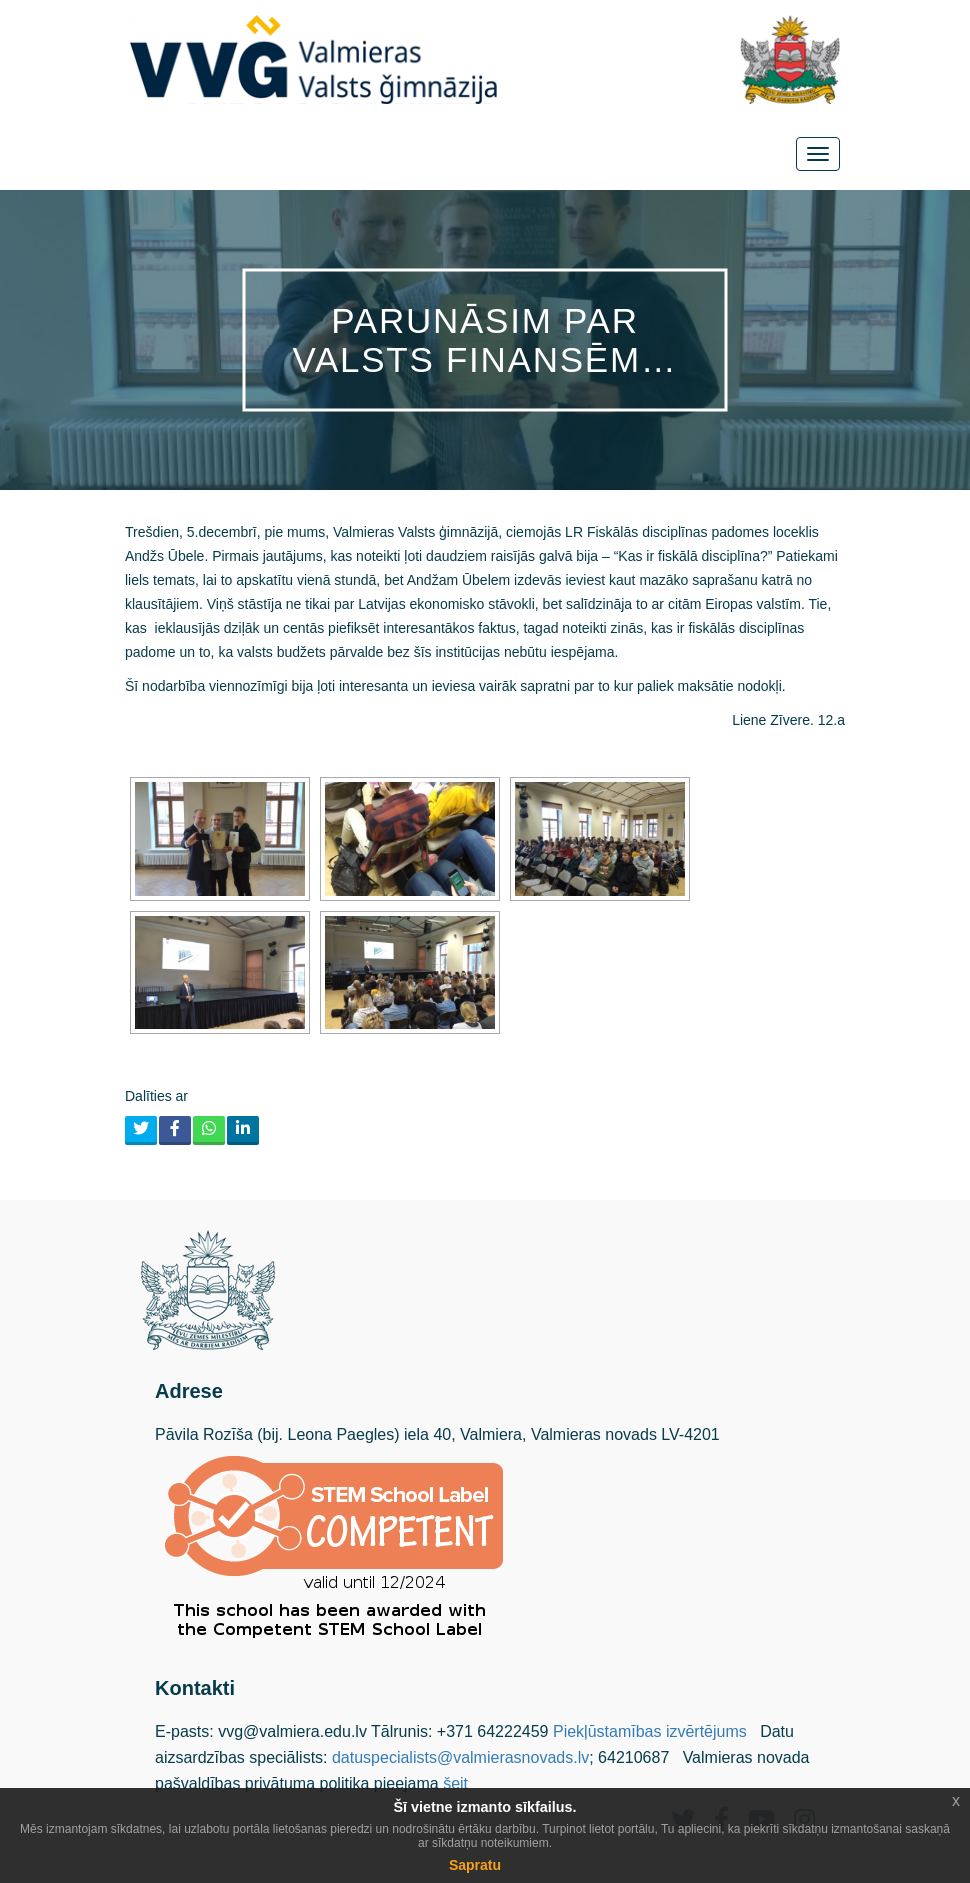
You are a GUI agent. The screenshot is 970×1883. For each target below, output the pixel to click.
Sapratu (475, 1865)
